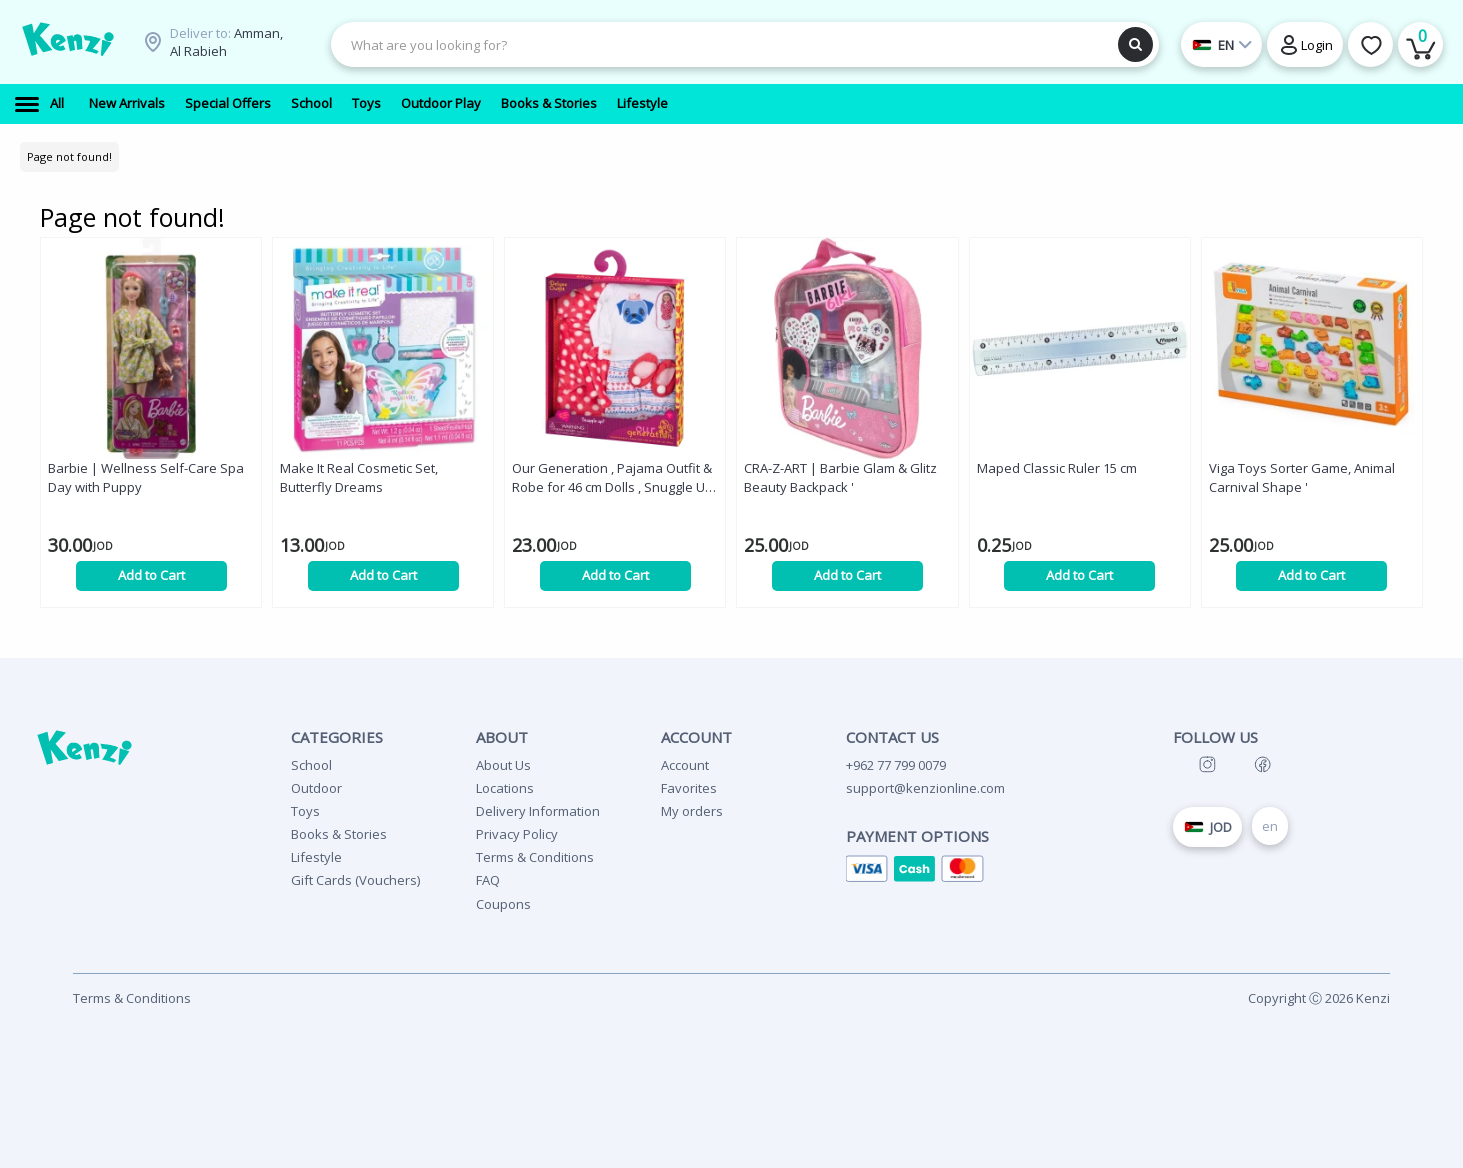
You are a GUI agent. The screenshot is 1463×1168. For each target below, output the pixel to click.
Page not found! (69, 156)
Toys (305, 811)
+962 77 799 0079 (896, 765)
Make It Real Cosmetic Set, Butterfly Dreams (359, 477)
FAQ (488, 880)
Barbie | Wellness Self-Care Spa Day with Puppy (146, 477)
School (311, 765)
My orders (692, 811)
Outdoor (316, 788)
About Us (503, 765)
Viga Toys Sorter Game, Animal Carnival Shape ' (1302, 477)
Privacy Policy (517, 834)
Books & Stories (339, 834)
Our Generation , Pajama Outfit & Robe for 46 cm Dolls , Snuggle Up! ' (614, 478)
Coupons (503, 904)
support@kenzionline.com (925, 788)
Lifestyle (316, 857)
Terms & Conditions (535, 857)
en (1270, 826)
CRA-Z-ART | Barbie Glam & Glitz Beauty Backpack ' (840, 477)
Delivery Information (538, 811)
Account (685, 765)
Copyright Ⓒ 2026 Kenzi (1319, 998)
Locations (505, 788)
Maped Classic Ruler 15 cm (1057, 468)
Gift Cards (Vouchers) (355, 880)
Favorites (689, 788)
